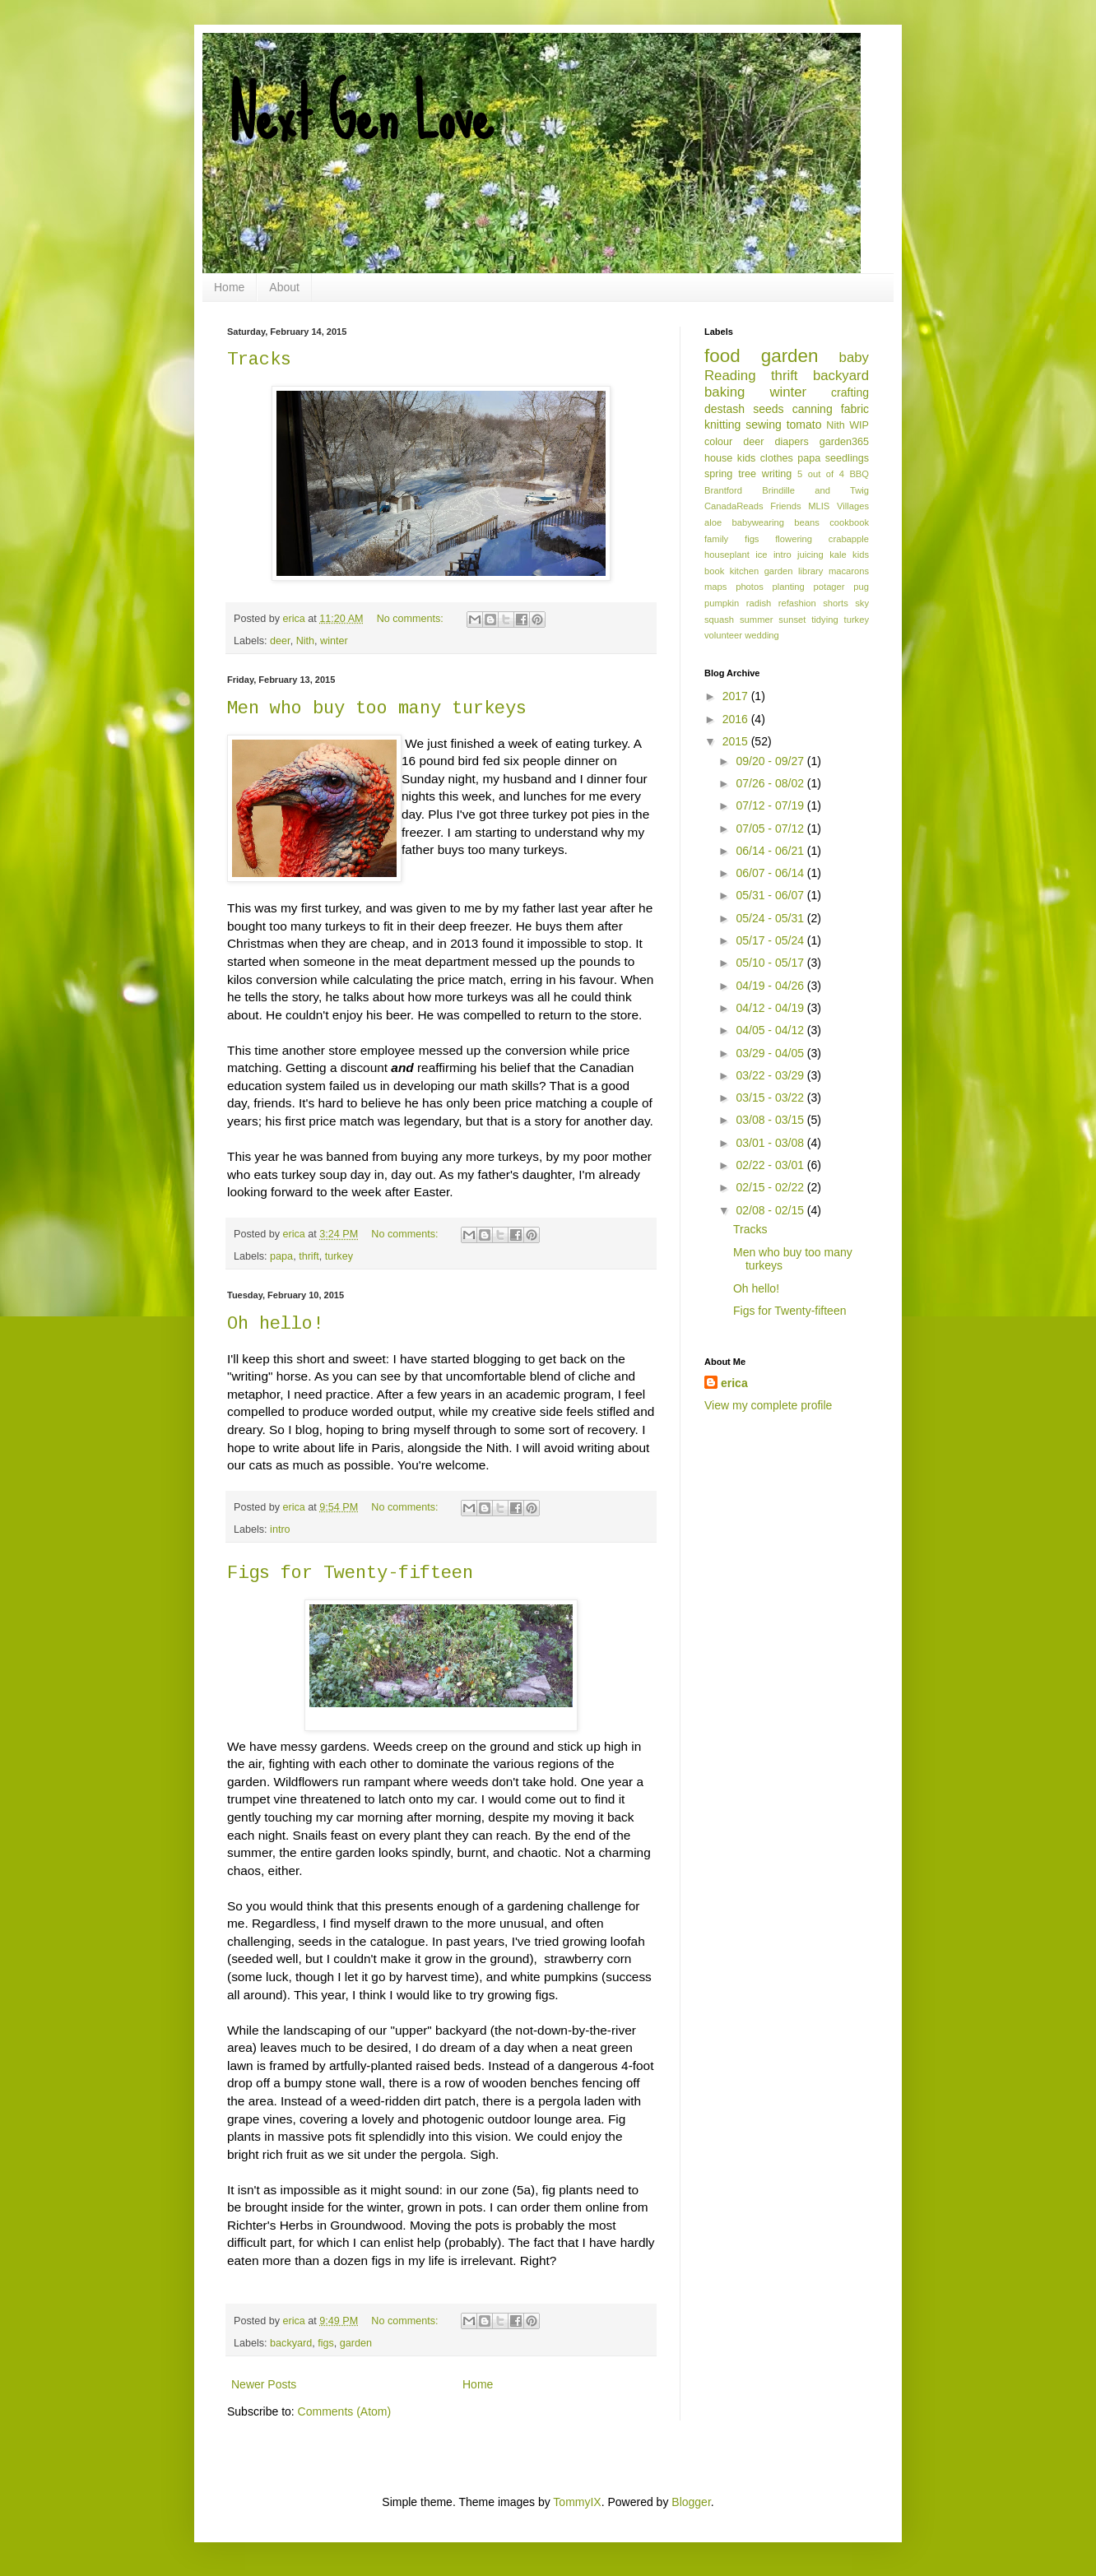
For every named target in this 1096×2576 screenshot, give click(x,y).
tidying (824, 619)
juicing (810, 554)
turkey (339, 1256)
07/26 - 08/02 (771, 783)
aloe (713, 522)
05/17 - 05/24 (771, 940)
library (810, 571)
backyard (291, 2343)
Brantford (723, 490)
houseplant (727, 554)
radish (758, 603)
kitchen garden (761, 571)
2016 (736, 719)
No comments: (412, 618)
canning (812, 408)
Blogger (690, 2502)
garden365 (844, 442)
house (718, 458)
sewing (763, 424)
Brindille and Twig (815, 490)
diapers (792, 442)
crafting (850, 392)
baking (724, 392)
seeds (768, 408)
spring (718, 474)
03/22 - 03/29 (771, 1075)
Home (229, 287)
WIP (859, 425)
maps (715, 587)
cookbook (849, 522)
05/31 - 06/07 (771, 895)
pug (861, 587)
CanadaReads (734, 506)
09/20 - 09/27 (771, 761)
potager (829, 587)
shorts (835, 603)
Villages (853, 506)
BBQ (859, 474)
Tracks (259, 360)
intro (280, 1529)
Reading (730, 375)
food (722, 356)
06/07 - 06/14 (771, 873)
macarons (849, 571)
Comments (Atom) (345, 2411)
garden (356, 2343)
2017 (736, 696)
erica (734, 1383)
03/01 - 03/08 (771, 1142)
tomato (804, 424)
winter (334, 641)
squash (719, 619)
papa (281, 1256)
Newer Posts (263, 2384)
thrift (309, 1256)
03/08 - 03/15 (771, 1119)
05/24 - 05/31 (771, 918)
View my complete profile (768, 1405)
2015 (736, 741)
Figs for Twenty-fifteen (350, 1573)
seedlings (847, 458)
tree (747, 474)
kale (838, 554)
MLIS (818, 506)
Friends (785, 506)
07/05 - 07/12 (771, 828)
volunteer (723, 635)
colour (718, 442)
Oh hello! (275, 1324)
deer (280, 641)
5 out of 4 (820, 474)
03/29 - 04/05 (771, 1053)
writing (777, 474)
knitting (722, 424)
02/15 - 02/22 (771, 1187)
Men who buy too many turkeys (377, 709)
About (284, 287)
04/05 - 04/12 (771, 1030)
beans (806, 522)
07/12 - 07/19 (771, 805)
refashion (797, 603)
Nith (305, 641)
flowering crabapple (822, 539)
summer (756, 619)
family (716, 539)
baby (854, 357)
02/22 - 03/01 (771, 1165)
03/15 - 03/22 (771, 1097)
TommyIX (577, 2502)
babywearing (758, 522)
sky (862, 603)
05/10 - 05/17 (771, 962)
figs (326, 2343)
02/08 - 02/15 (771, 1210)
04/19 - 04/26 (771, 985)
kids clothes (765, 458)
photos (750, 587)
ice (761, 554)
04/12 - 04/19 (771, 1007)
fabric (855, 408)
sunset (792, 619)
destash (724, 408)
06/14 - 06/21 (771, 850)
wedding (762, 635)
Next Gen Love (360, 115)
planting (789, 587)
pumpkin (721, 603)
